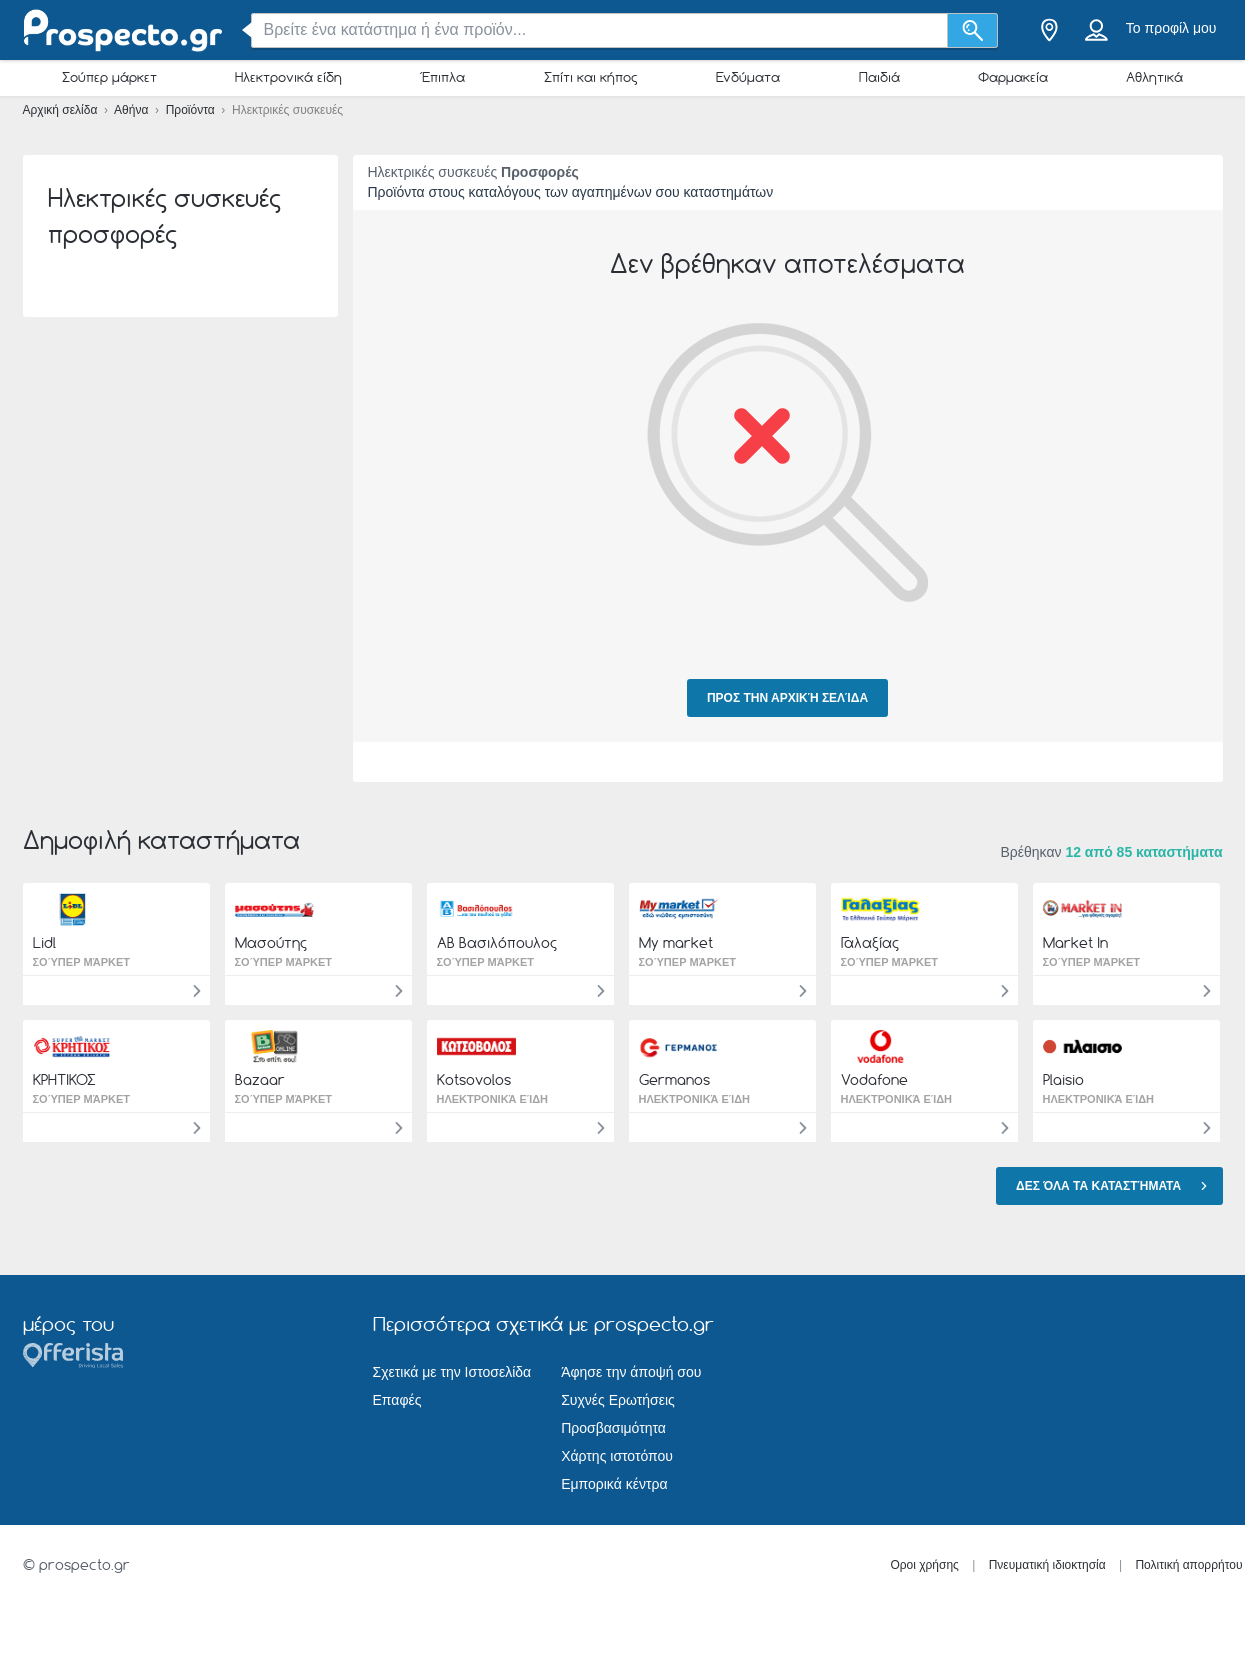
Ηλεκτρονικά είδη (288, 77)
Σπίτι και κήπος (591, 77)
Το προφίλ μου (1171, 28)
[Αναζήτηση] (972, 30)
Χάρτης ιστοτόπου (617, 1456)
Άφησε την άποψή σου (631, 1372)
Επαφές (397, 1400)
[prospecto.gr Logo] (123, 30)
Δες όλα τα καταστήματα (1114, 1185)
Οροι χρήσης (924, 1565)
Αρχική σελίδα (62, 110)
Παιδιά (879, 77)
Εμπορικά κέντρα (614, 1484)
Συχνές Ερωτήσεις (618, 1400)
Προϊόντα (192, 110)
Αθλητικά (1154, 77)
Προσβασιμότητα (613, 1428)
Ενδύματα (748, 77)
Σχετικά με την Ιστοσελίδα (452, 1372)
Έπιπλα (442, 77)
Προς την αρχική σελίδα (787, 698)
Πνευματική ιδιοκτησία (1047, 1565)
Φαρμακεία (1013, 77)
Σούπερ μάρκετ (109, 77)
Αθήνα (133, 110)
